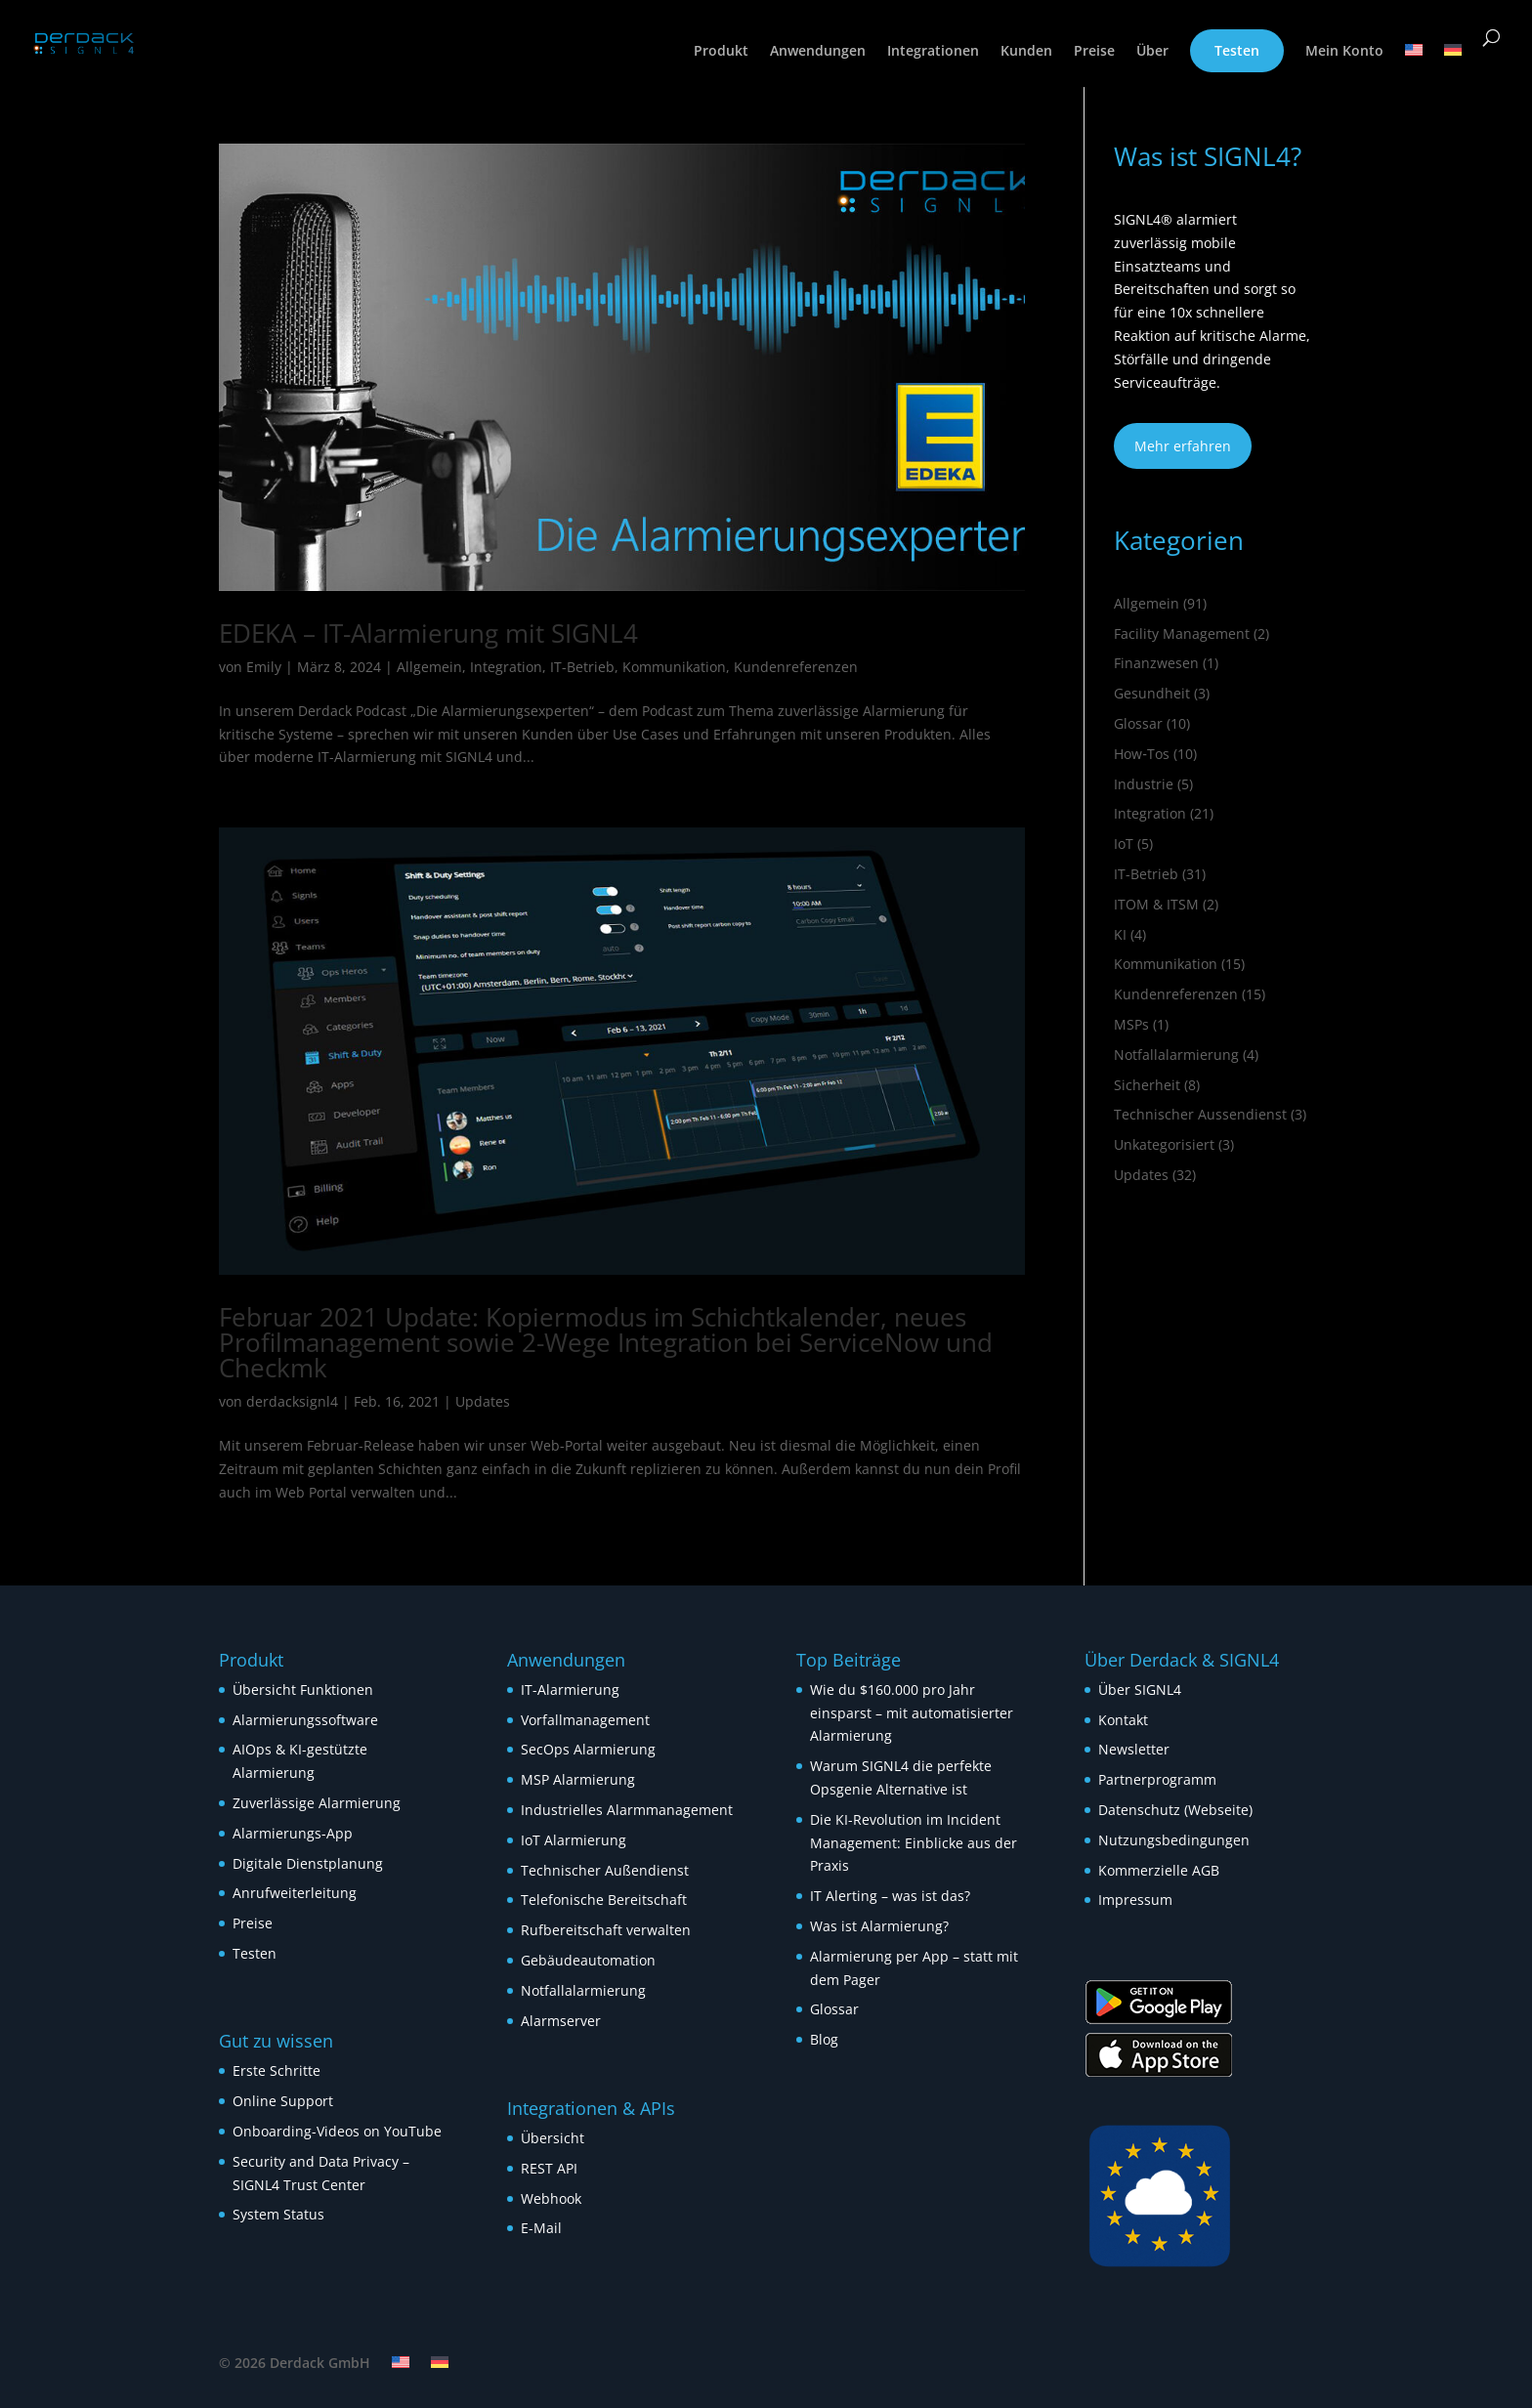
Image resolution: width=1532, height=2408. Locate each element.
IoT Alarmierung (573, 1840)
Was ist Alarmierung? (879, 1926)
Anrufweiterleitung (295, 1892)
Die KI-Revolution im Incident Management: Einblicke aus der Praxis (913, 1843)
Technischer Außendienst (605, 1870)
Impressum (1135, 1899)
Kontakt (1123, 1720)
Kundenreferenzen (796, 666)
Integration (506, 666)
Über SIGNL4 (1139, 1689)
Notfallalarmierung (1176, 1054)
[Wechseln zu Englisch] (1414, 65)
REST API (549, 2168)
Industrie (1143, 784)
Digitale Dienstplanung (308, 1863)
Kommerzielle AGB (1158, 1870)
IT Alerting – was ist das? (890, 1895)
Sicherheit (1147, 1085)
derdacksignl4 (292, 1401)
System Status (278, 2214)
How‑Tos (1142, 753)
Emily (263, 666)
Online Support (283, 2100)
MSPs (1131, 1024)
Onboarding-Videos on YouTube (337, 2131)
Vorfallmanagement (585, 1720)
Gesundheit (1152, 693)
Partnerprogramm (1157, 1779)
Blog (824, 2039)
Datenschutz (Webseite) (1175, 1809)
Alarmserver (561, 2020)
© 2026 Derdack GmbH (294, 2362)
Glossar (1138, 723)
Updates (482, 1401)
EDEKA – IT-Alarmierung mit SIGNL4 (428, 633)
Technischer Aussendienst (1200, 1114)
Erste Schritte (276, 2070)
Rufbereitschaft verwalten (606, 1930)
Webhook (551, 2198)
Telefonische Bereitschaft (604, 1899)
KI (1120, 934)
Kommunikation (674, 666)
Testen (1236, 50)
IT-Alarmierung (570, 1689)
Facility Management (1182, 633)
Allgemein (429, 666)
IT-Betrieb (582, 666)
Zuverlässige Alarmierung (317, 1803)
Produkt (721, 52)
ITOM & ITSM (1156, 904)
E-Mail (541, 2227)
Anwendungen (818, 52)
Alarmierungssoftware (305, 1720)
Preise (1094, 52)
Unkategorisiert (1164, 1144)
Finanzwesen (1156, 663)
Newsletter (1134, 1749)
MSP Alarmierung (578, 1779)
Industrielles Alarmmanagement (627, 1809)
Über (1152, 52)
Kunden (1026, 52)
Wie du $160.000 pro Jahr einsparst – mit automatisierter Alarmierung (911, 1713)
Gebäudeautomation (588, 1960)
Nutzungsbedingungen (1174, 1840)
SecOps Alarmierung (588, 1749)
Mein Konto (1344, 52)
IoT (1123, 843)
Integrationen (933, 52)
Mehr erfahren (1182, 446)
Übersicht (552, 2138)
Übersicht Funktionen (303, 1689)
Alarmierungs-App (293, 1833)
